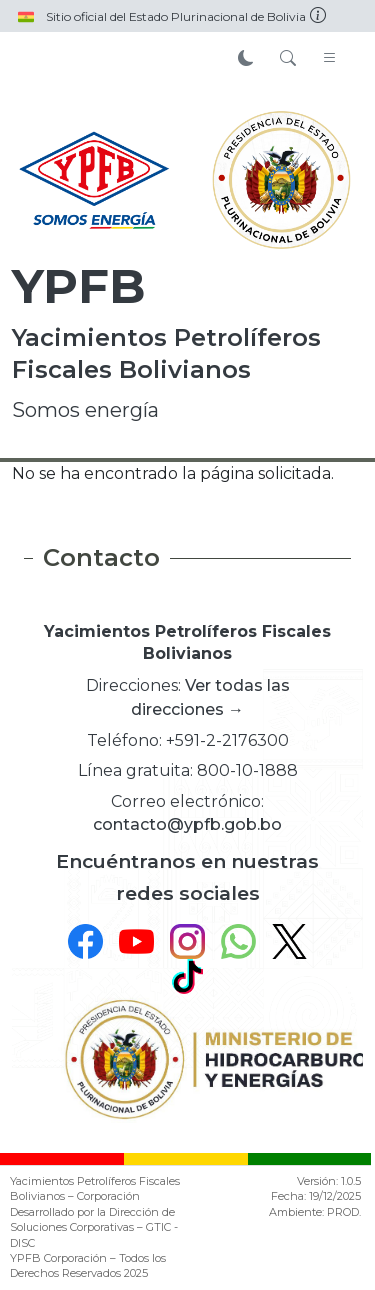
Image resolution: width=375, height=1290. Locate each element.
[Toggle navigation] (330, 59)
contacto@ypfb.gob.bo (187, 824)
